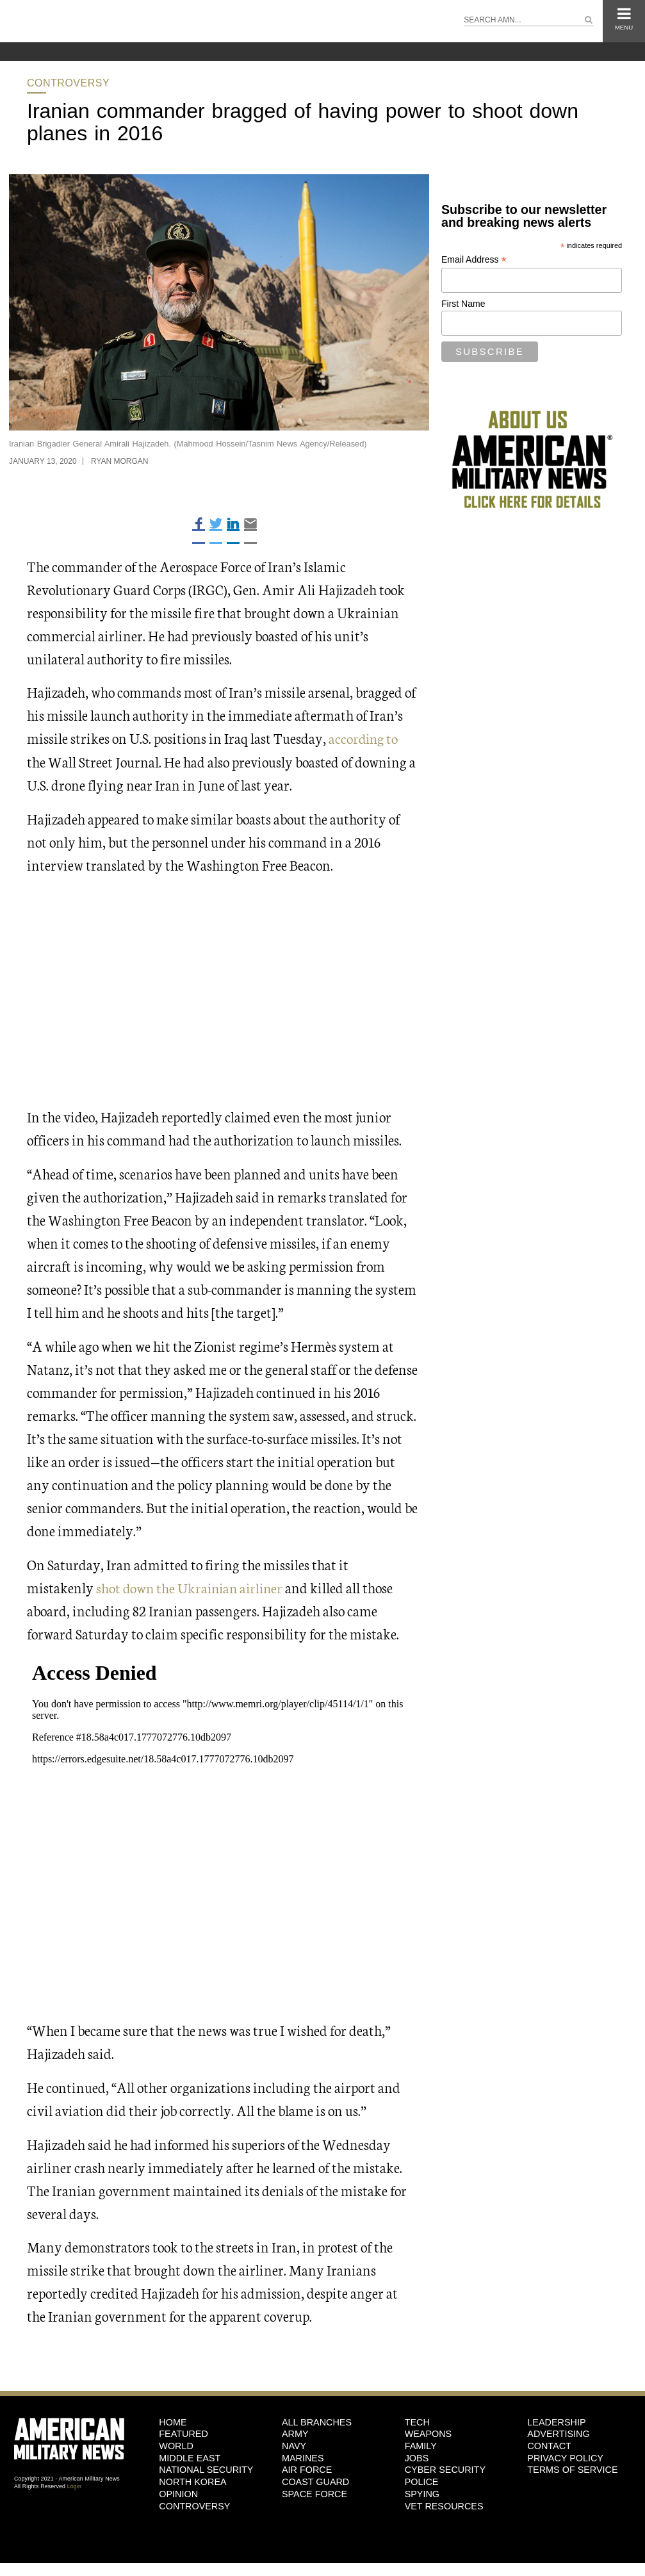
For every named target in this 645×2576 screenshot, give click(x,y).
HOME (172, 2421)
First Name (463, 304)
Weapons (428, 2433)
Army (295, 2433)
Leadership (556, 2421)
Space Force (314, 2493)
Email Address (474, 260)
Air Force (307, 2469)
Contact (549, 2445)
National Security (206, 2469)
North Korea (192, 2481)
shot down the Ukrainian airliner (192, 1586)
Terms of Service (572, 2469)
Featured (183, 2433)
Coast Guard (315, 2481)
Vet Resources (444, 2505)
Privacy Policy (565, 2457)
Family (421, 2445)
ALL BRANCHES (317, 2421)
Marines (303, 2457)
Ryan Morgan (120, 461)
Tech (417, 2421)
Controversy (68, 83)
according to (364, 738)
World (176, 2445)
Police (422, 2481)
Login (74, 2485)
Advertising (558, 2433)
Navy (294, 2445)
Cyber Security (445, 2469)
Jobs (417, 2457)
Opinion (178, 2493)
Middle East (189, 2457)
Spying (422, 2493)
